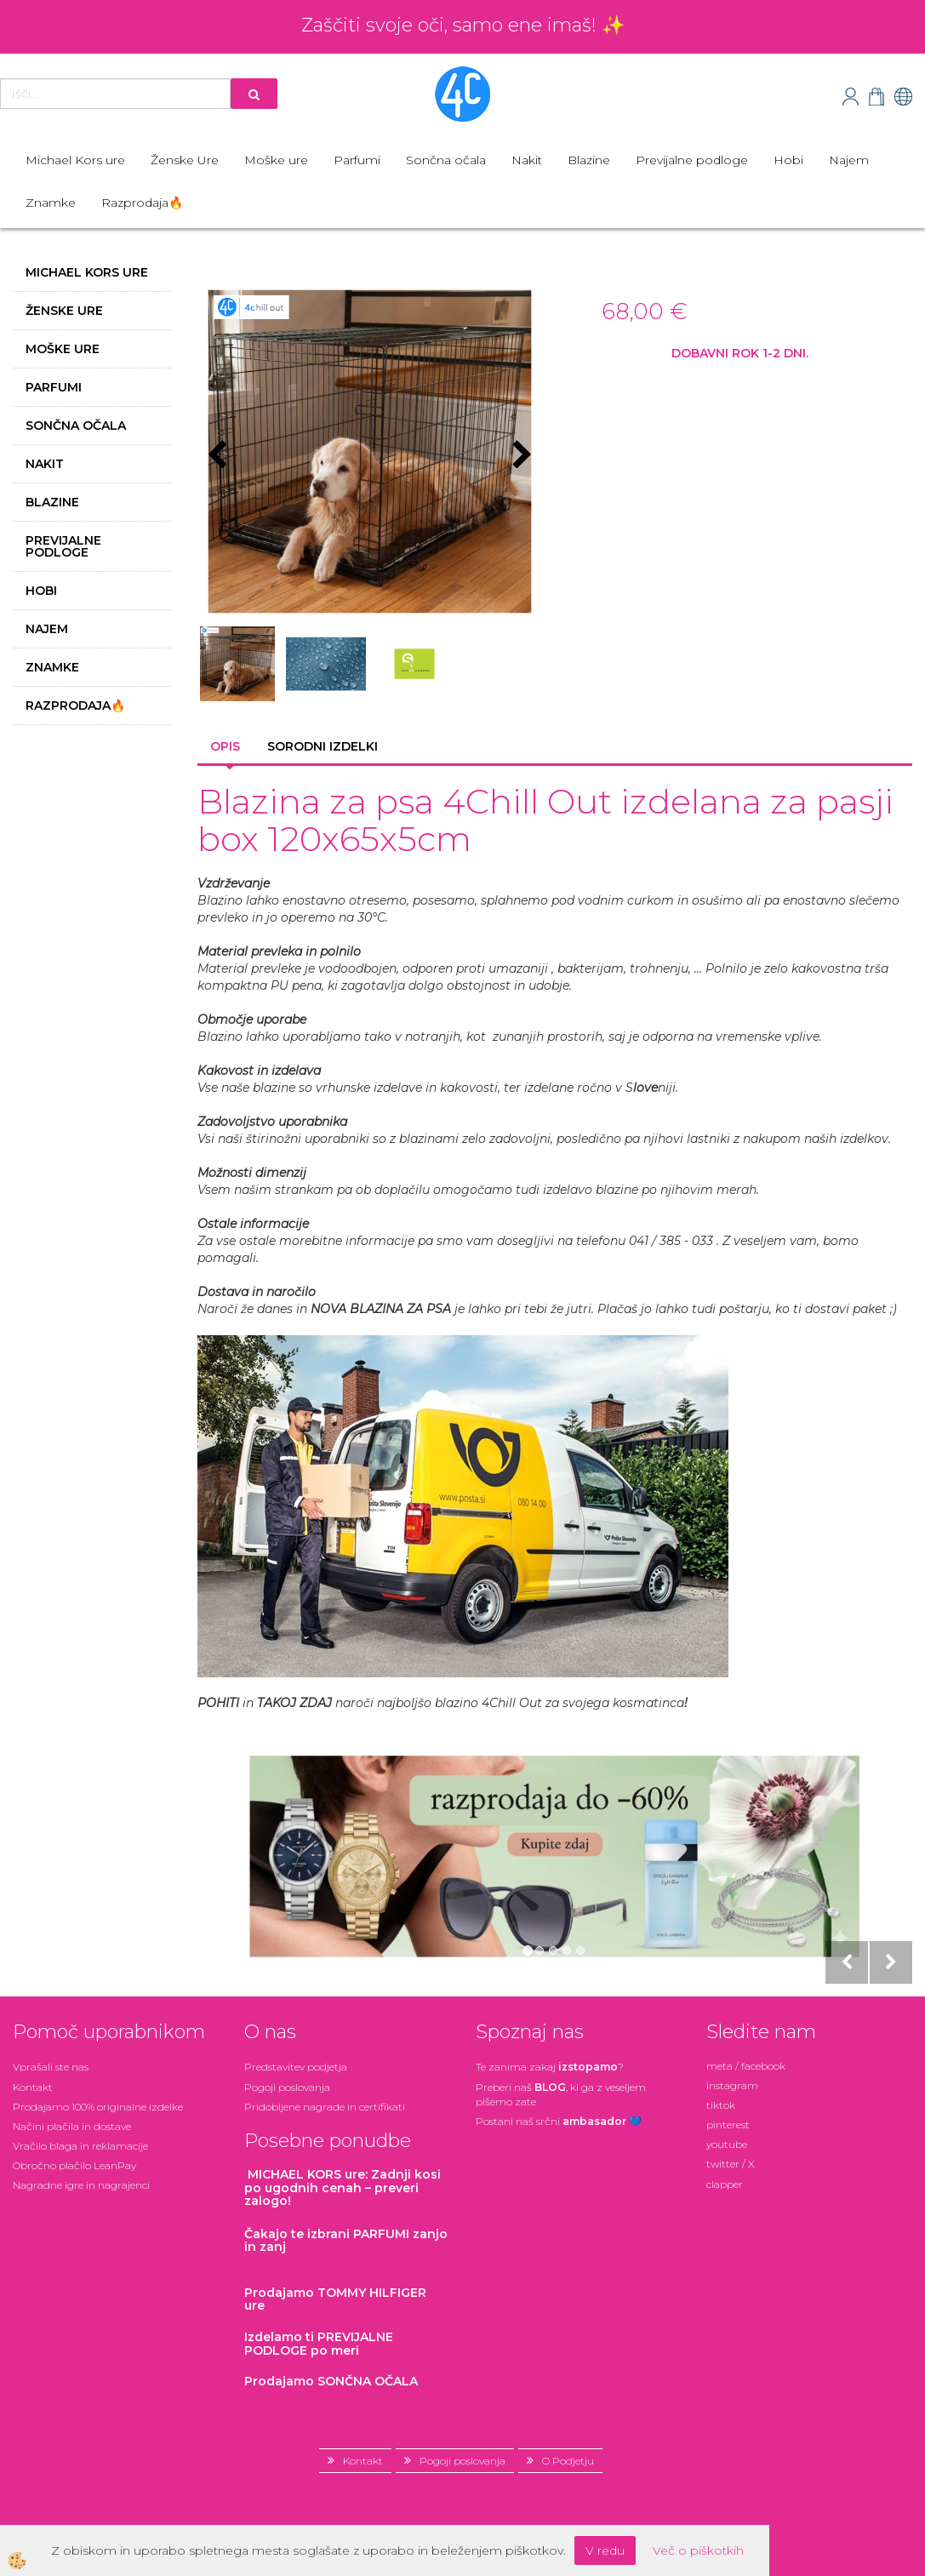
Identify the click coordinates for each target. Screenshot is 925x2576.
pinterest (728, 2124)
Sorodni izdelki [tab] (322, 746)
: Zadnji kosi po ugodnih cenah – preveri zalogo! (342, 2187)
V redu (605, 2550)
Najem (849, 160)
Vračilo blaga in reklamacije (80, 2145)
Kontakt (33, 2087)
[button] (520, 456)
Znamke (51, 202)
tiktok (720, 2105)
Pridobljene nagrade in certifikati (324, 2106)
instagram (732, 2085)
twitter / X (730, 2163)
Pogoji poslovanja (287, 2087)
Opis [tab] (225, 746)
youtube (726, 2144)
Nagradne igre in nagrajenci (81, 2185)
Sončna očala (446, 160)
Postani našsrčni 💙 (559, 2121)
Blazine (589, 160)
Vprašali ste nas (51, 2066)
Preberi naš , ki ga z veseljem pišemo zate (561, 2094)
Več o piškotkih (698, 2550)
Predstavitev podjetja (295, 2066)
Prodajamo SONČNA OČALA (332, 2381)
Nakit (526, 160)
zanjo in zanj (346, 2240)
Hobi (788, 160)
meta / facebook (745, 2065)
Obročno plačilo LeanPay (74, 2165)
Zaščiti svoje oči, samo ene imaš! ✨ (463, 25)
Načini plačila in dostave (72, 2126)
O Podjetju (568, 2460)
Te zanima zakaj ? (550, 2066)
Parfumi (357, 160)
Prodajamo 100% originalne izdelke (98, 2106)
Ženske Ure (185, 160)
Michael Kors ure (75, 160)
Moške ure (276, 160)
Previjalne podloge (692, 160)
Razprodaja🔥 (142, 202)
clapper (724, 2184)
